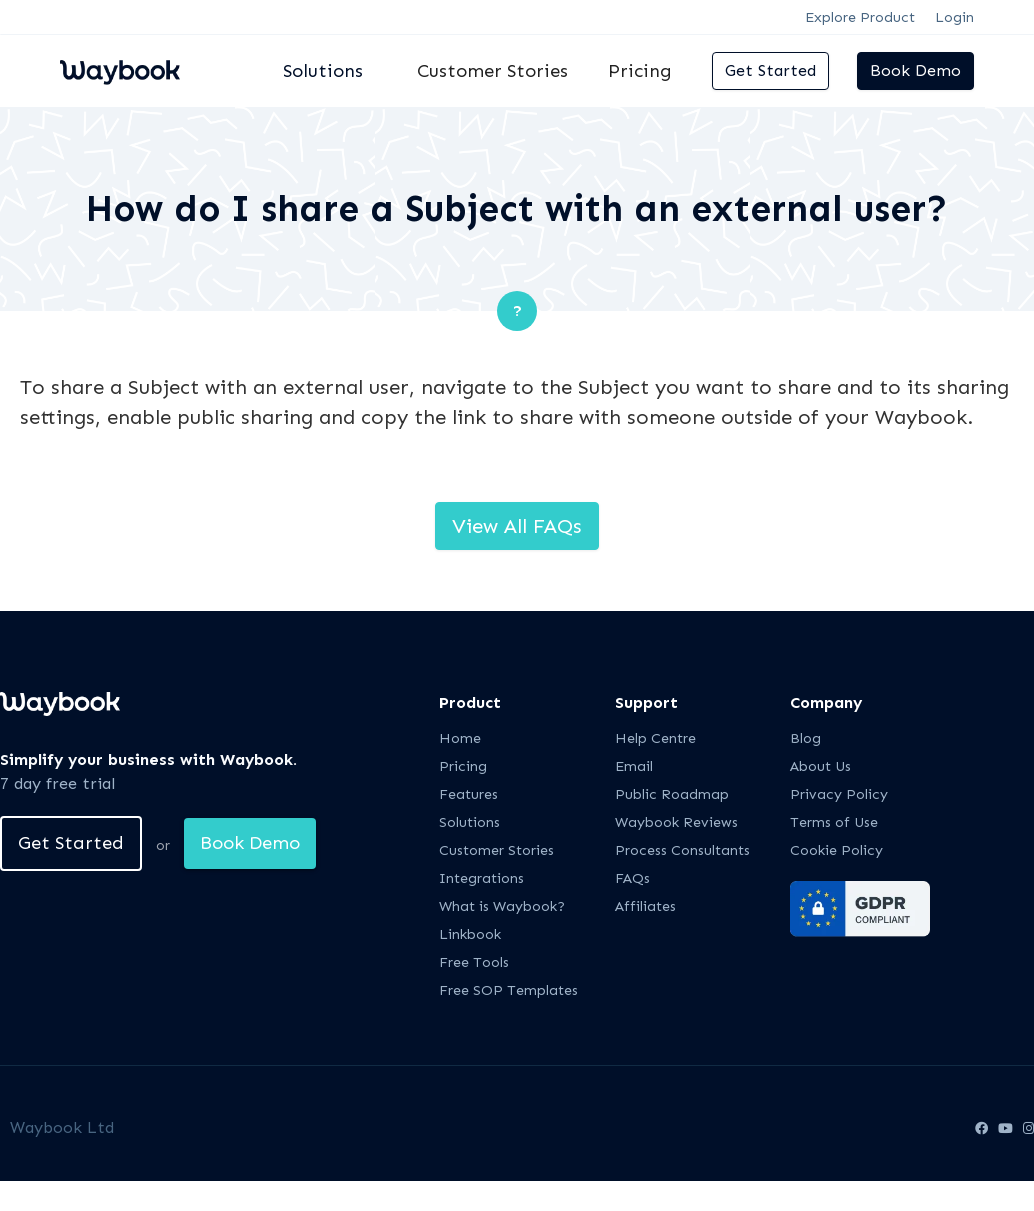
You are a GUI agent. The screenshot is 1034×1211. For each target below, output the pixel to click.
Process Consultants (682, 850)
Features (468, 794)
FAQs (632, 878)
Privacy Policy (839, 794)
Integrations (481, 878)
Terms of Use (834, 822)
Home (460, 738)
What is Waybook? (502, 906)
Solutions (469, 822)
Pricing (640, 71)
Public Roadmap (672, 794)
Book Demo (915, 70)
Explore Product (860, 17)
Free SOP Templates (508, 990)
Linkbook (470, 934)
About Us (820, 766)
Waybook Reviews (676, 822)
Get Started (770, 70)
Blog (805, 738)
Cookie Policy (836, 850)
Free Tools (474, 962)
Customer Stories (492, 71)
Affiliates (645, 906)
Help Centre (655, 738)
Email (634, 766)
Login (954, 17)
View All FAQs (517, 526)
